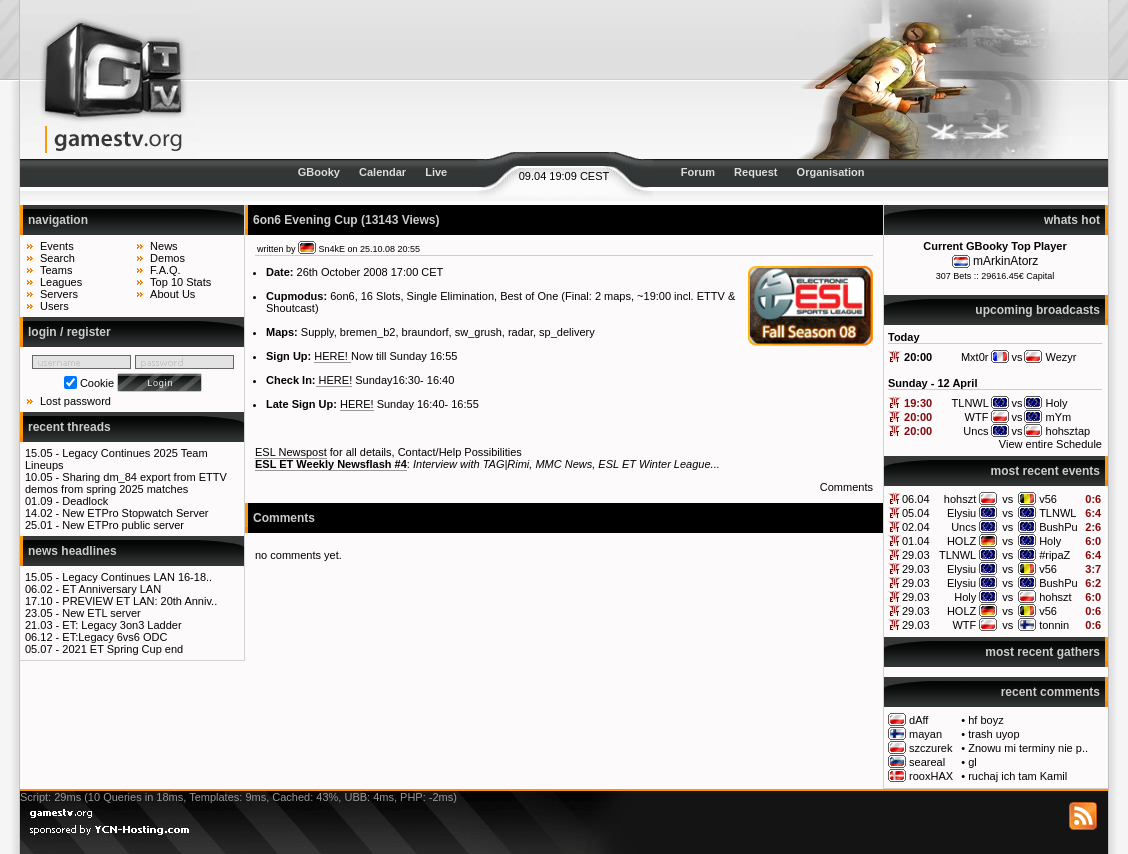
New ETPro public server (123, 525)
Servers (59, 294)
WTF (964, 625)
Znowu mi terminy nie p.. (1028, 748)
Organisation (831, 172)
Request (755, 172)
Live (436, 172)
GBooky (319, 172)
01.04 (916, 541)
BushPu (1058, 527)
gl (972, 762)
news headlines (72, 551)
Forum (698, 172)
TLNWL (1057, 513)
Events (57, 246)
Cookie (97, 383)
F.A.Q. (165, 270)
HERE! (332, 356)
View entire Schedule (1050, 444)
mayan (925, 734)
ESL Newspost (291, 452)
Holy (1050, 541)
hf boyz (985, 720)
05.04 (916, 513)
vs (1007, 499)
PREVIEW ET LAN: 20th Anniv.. (139, 601)
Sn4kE (332, 249)
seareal (927, 762)
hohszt (960, 499)
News (164, 246)
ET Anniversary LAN (111, 589)
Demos (167, 258)
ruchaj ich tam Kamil (1017, 776)
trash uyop (993, 734)
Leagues (61, 282)
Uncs (963, 527)
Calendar (382, 172)
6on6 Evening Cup (305, 220)
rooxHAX (931, 776)
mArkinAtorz (1005, 261)
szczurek (930, 748)
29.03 (916, 555)
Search (57, 258)
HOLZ (961, 541)
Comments (846, 487)
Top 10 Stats (180, 282)
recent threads (69, 427)
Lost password (75, 401)
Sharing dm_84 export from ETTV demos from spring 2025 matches (126, 483)
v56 (1048, 499)
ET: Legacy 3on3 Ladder (121, 625)
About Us (172, 294)
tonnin (1054, 625)
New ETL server (101, 613)
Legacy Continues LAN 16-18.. (137, 577)
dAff (918, 720)
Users (54, 306)
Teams (56, 270)
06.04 (916, 499)
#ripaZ (1054, 555)
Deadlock (85, 501)
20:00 (918, 357)
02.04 (916, 527)
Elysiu (961, 513)
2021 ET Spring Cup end (122, 649)
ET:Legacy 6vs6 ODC (114, 637)
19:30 (918, 403)
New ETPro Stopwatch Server (135, 513)
